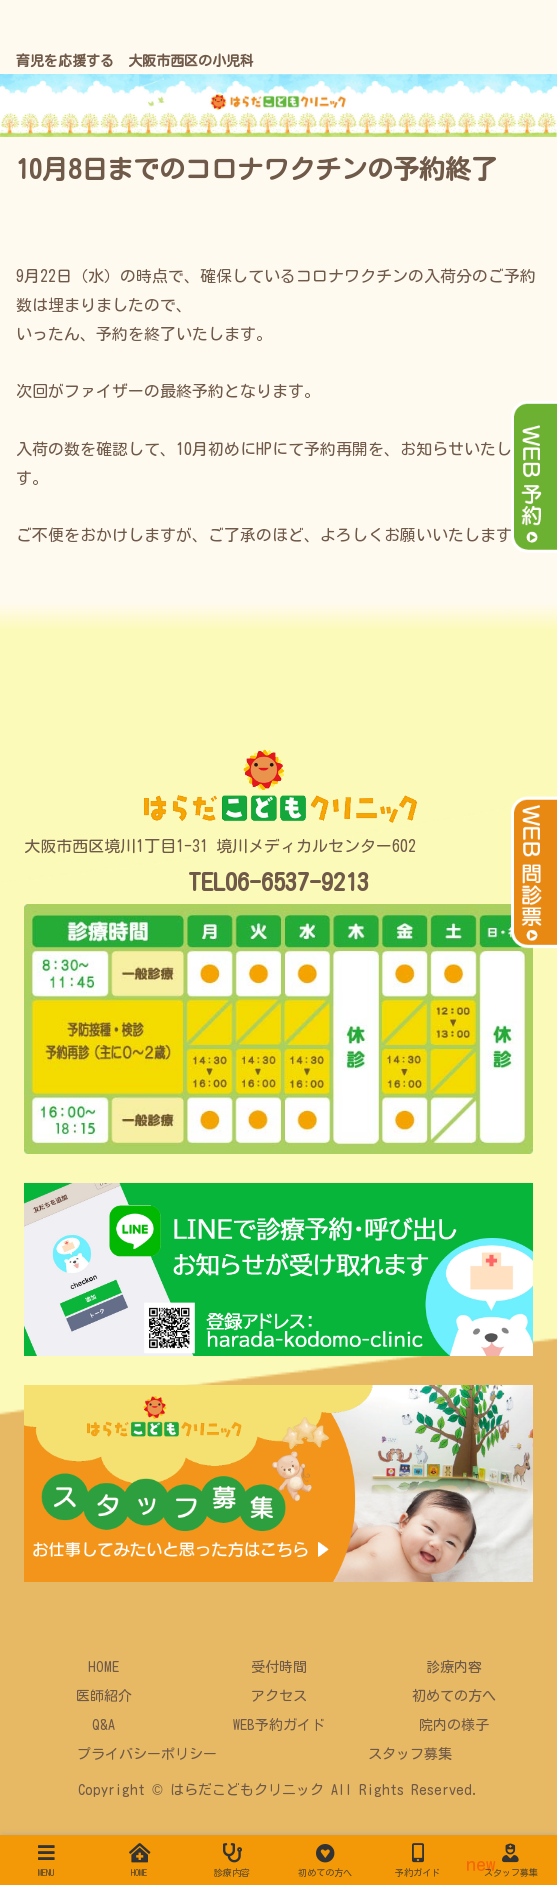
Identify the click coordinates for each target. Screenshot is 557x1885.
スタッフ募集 (410, 1754)
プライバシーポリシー (147, 1754)
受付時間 (279, 1667)
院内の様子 (454, 1725)
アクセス (279, 1696)
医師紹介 (104, 1696)
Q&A (103, 1725)
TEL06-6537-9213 (278, 882)
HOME (103, 1667)
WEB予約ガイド (279, 1725)
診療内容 (454, 1667)
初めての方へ (454, 1696)
